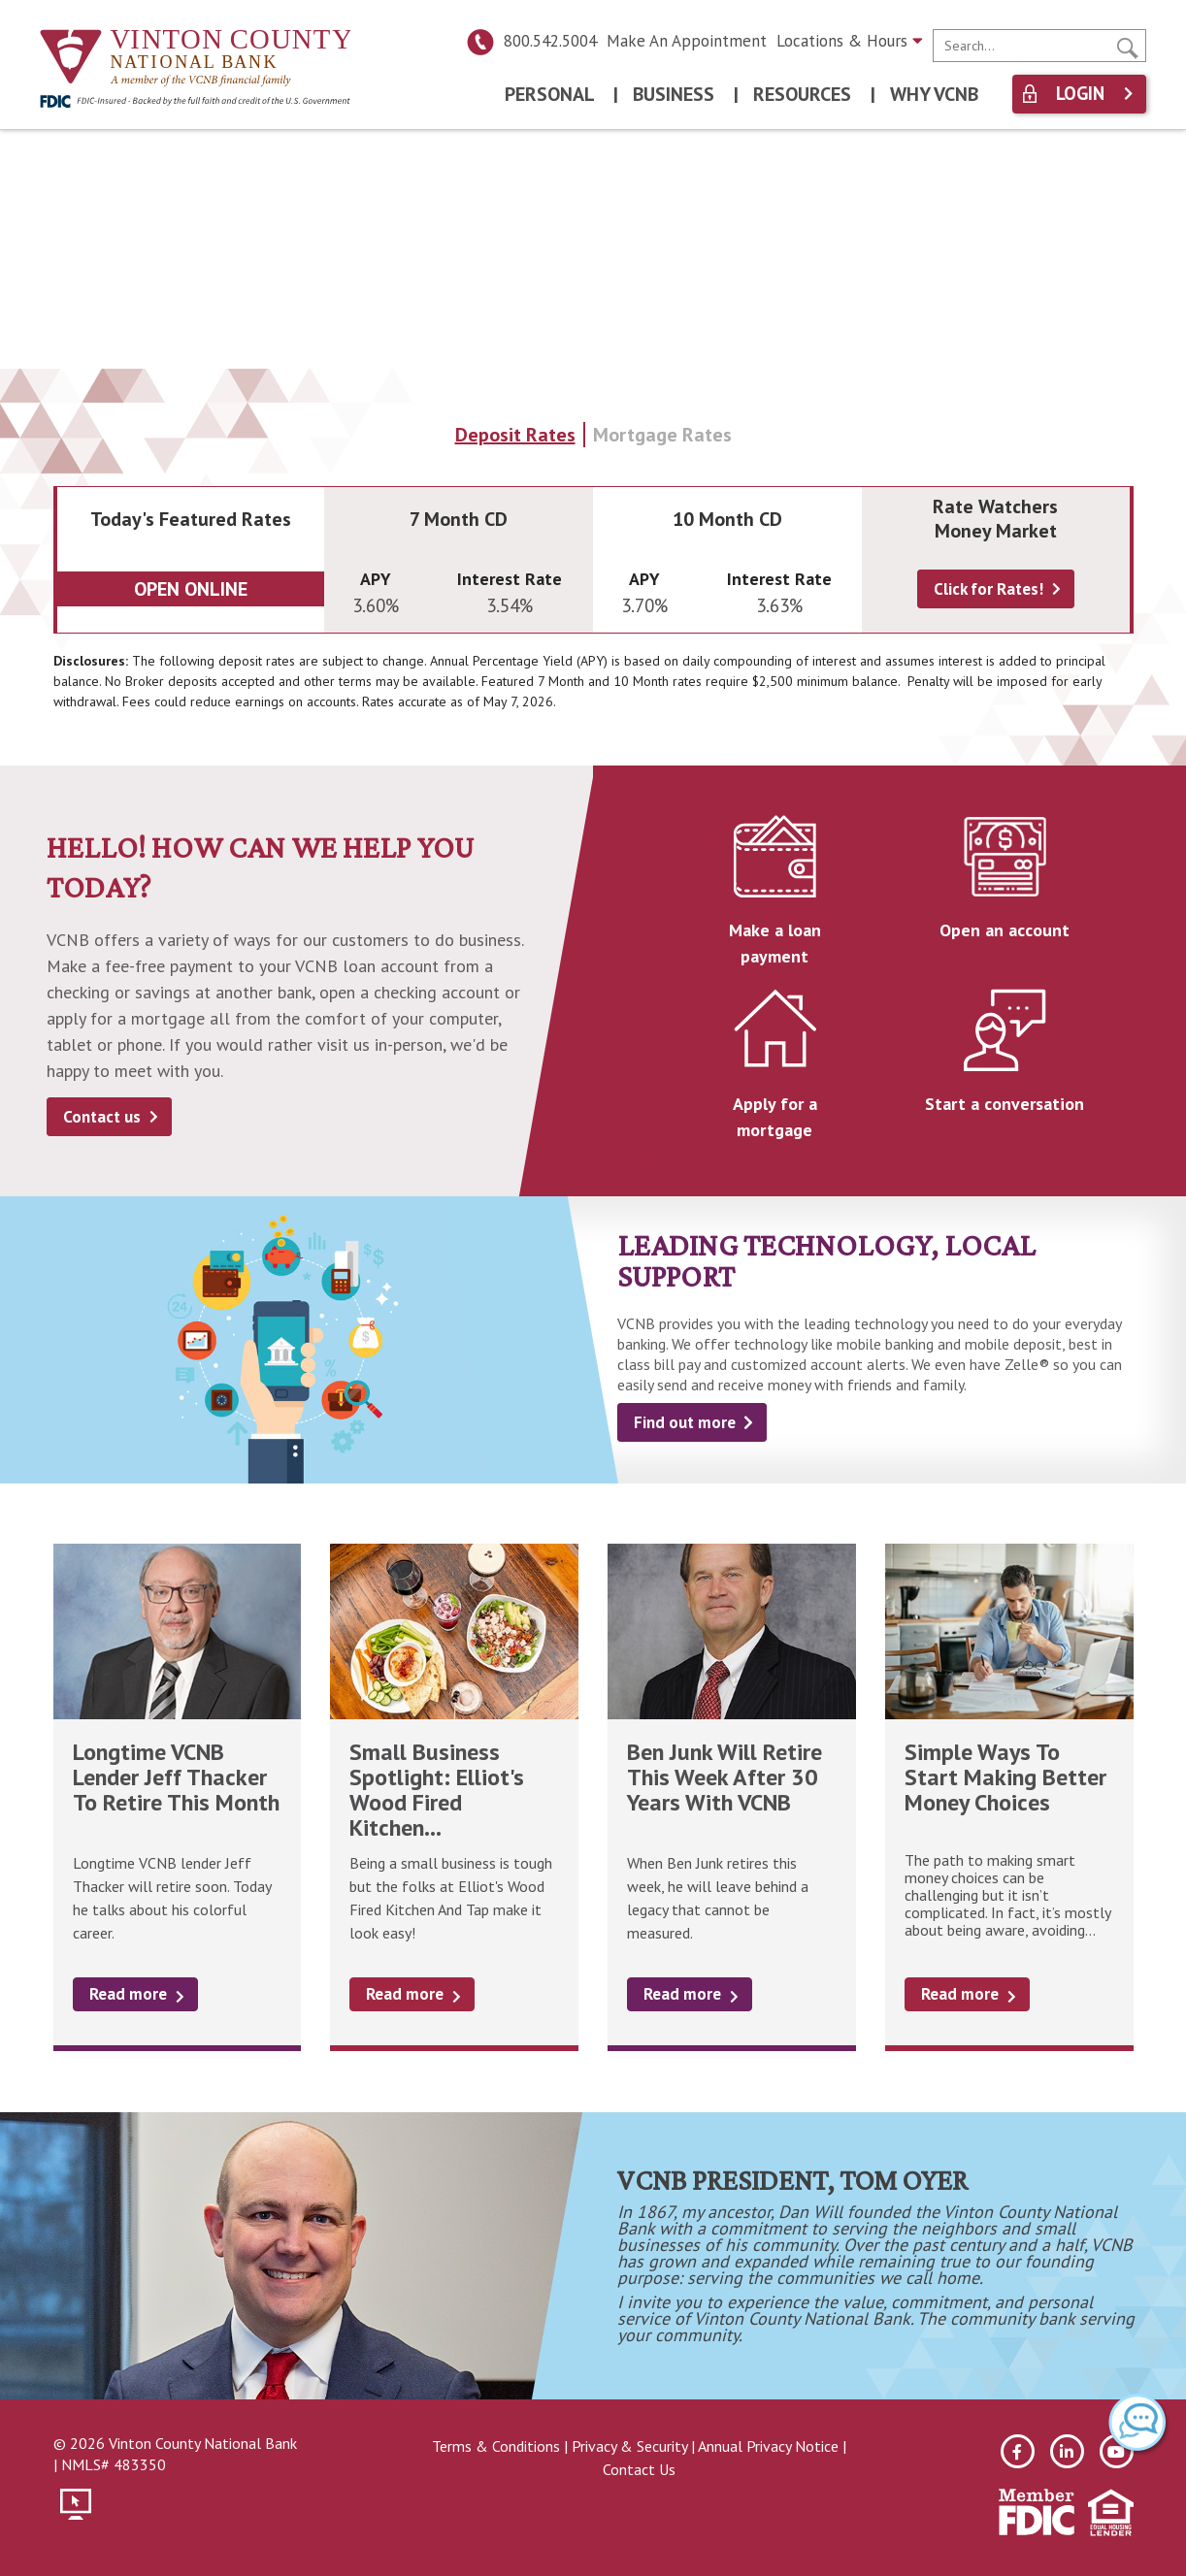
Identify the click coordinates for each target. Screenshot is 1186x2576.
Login (1080, 93)
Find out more (685, 1422)
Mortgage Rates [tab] (662, 434)
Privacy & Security (629, 2446)
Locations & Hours (849, 40)
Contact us (102, 1116)
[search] (1039, 45)
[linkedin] (1067, 2451)
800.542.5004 (531, 40)
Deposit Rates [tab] (515, 434)
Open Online (190, 589)
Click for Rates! (988, 589)
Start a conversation (1004, 1103)
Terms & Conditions (496, 2446)
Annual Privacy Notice (768, 2446)
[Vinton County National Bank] (195, 58)
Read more (128, 1994)
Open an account (1004, 930)
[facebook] (1018, 2451)
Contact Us (639, 2469)
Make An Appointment (687, 40)
